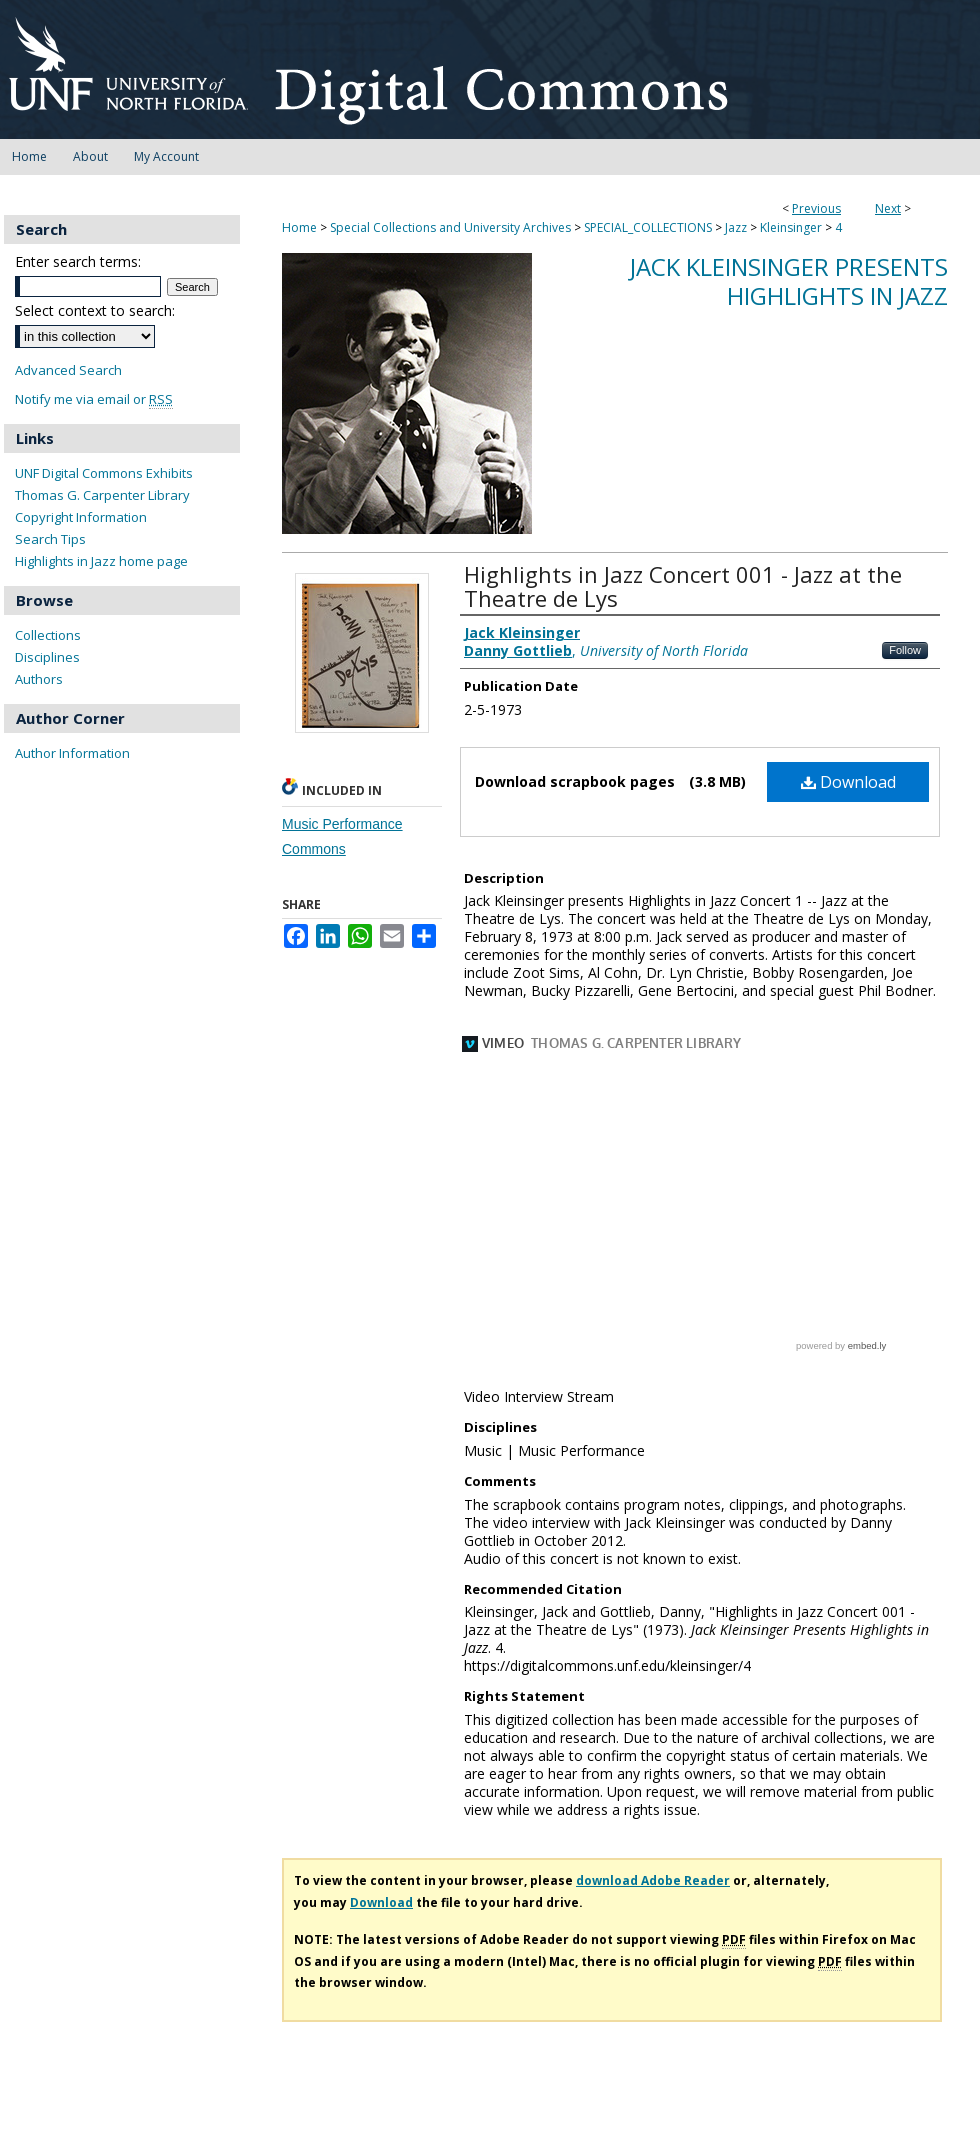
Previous (816, 208)
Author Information (72, 753)
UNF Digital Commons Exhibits (104, 473)
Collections (48, 635)
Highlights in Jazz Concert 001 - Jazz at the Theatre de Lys (683, 586)
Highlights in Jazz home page (101, 561)
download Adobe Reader (653, 1739)
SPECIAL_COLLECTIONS (648, 227)
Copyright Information (81, 517)
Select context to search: (95, 310)
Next (888, 208)
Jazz (736, 227)
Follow (905, 650)
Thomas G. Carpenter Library (102, 495)
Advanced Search (68, 370)
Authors (39, 679)
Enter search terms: (78, 261)
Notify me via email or (94, 399)
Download (848, 782)
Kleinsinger (791, 227)
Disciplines (47, 657)
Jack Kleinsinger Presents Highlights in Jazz (789, 281)
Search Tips (50, 539)
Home (299, 227)
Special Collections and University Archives (450, 227)
